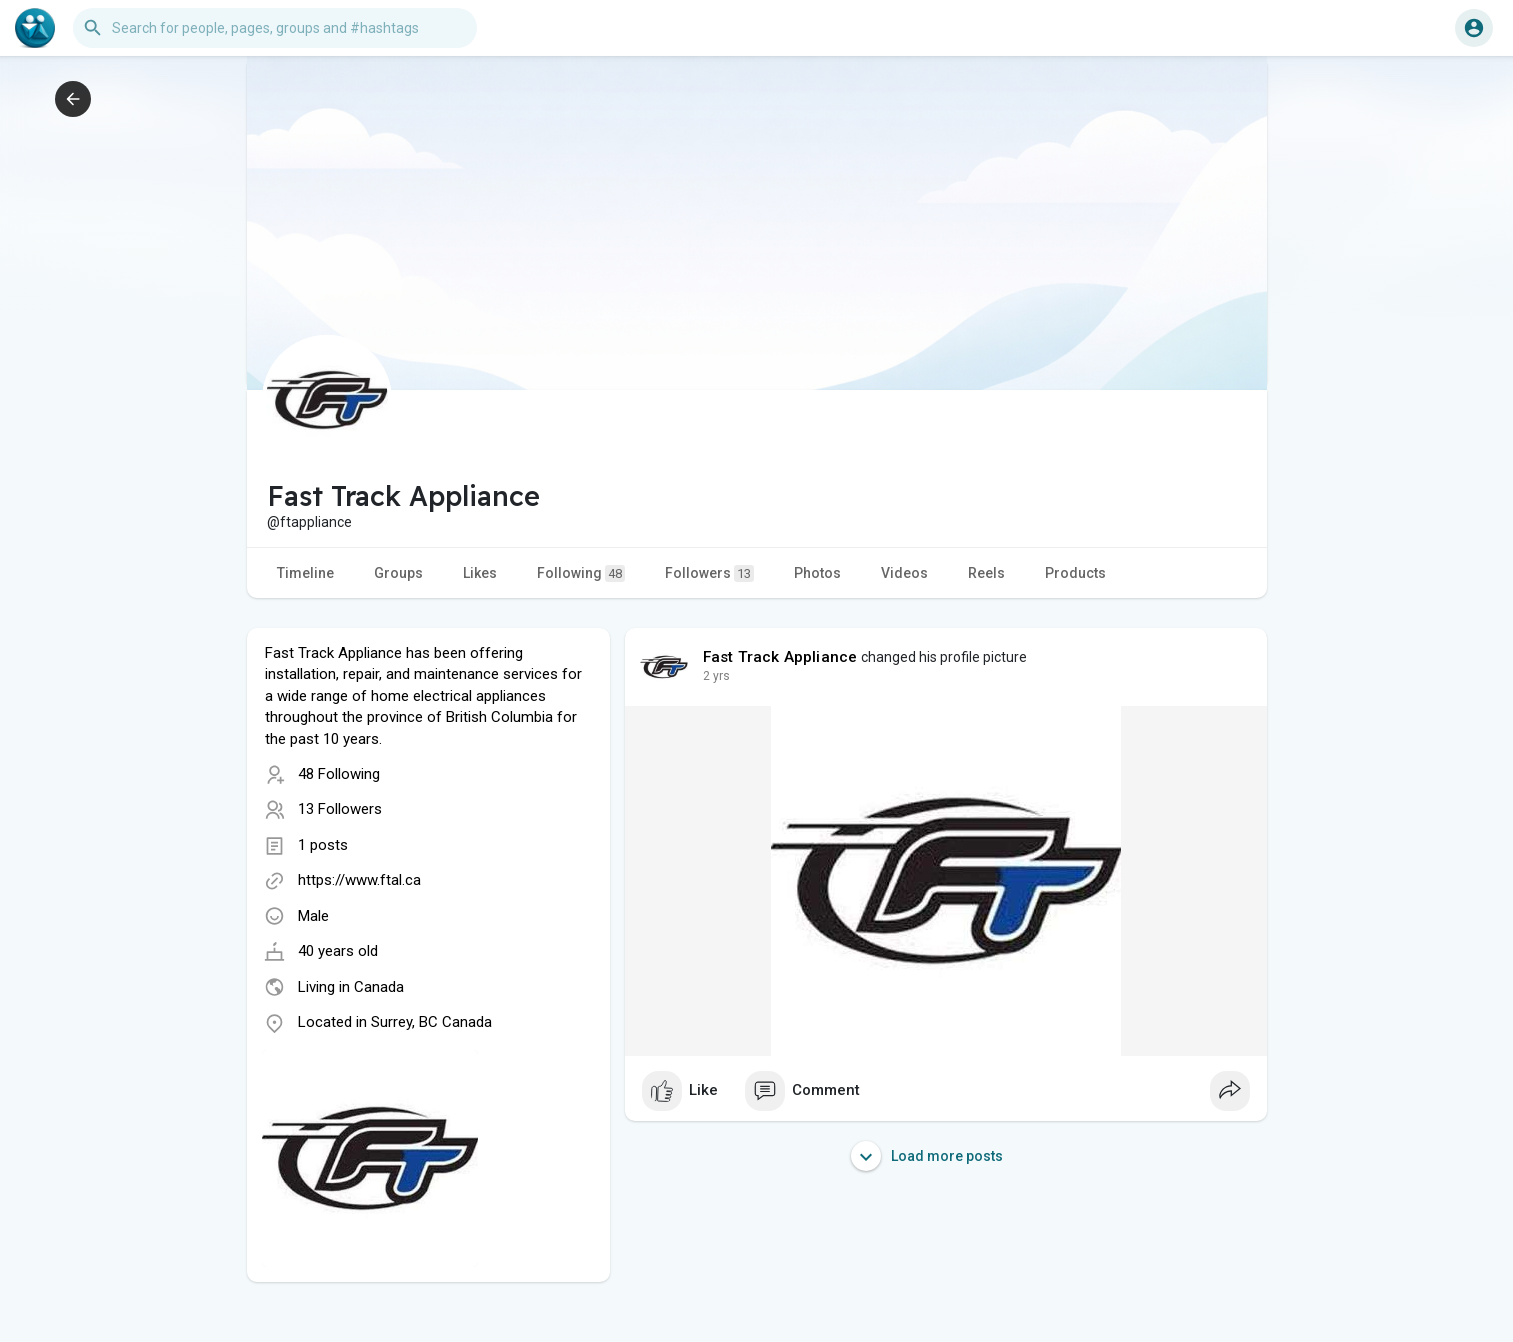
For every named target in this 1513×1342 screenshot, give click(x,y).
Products (1075, 573)
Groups (398, 573)
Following (581, 573)
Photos (817, 573)
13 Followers (340, 809)
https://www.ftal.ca (359, 880)
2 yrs (716, 676)
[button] (275, 28)
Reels (986, 573)
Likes (480, 573)
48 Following (339, 774)
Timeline (305, 573)
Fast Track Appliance (780, 657)
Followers (709, 573)
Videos (904, 573)
